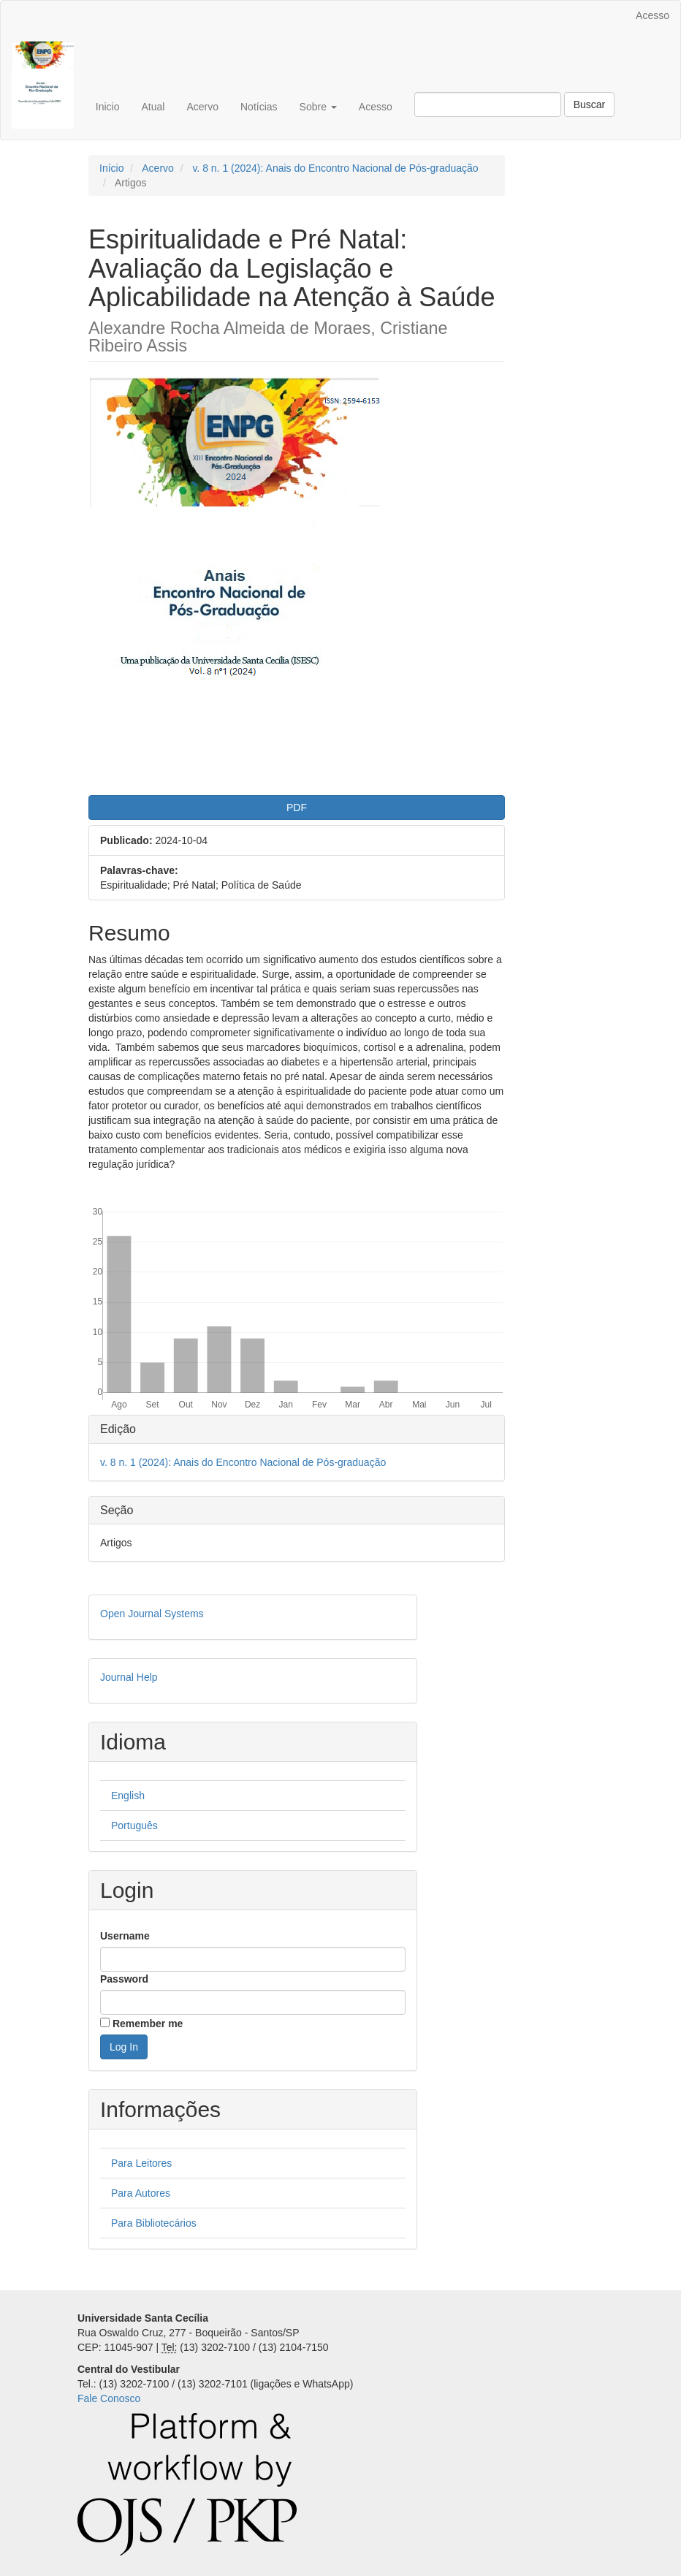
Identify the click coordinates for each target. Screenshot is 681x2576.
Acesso (652, 15)
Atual (152, 107)
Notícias (259, 107)
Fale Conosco (108, 2398)
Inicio (108, 107)
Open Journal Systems (152, 1613)
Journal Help (129, 1677)
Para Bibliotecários (154, 2223)
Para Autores (140, 2193)
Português (134, 1825)
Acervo (202, 107)
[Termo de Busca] (487, 104)
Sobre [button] (318, 107)
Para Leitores (141, 2163)
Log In (124, 2047)
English (128, 1795)
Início (111, 168)
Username (125, 1936)
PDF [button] (296, 807)
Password (124, 1979)
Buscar (590, 104)
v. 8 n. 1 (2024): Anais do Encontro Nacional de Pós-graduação (335, 168)
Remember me (148, 2023)
